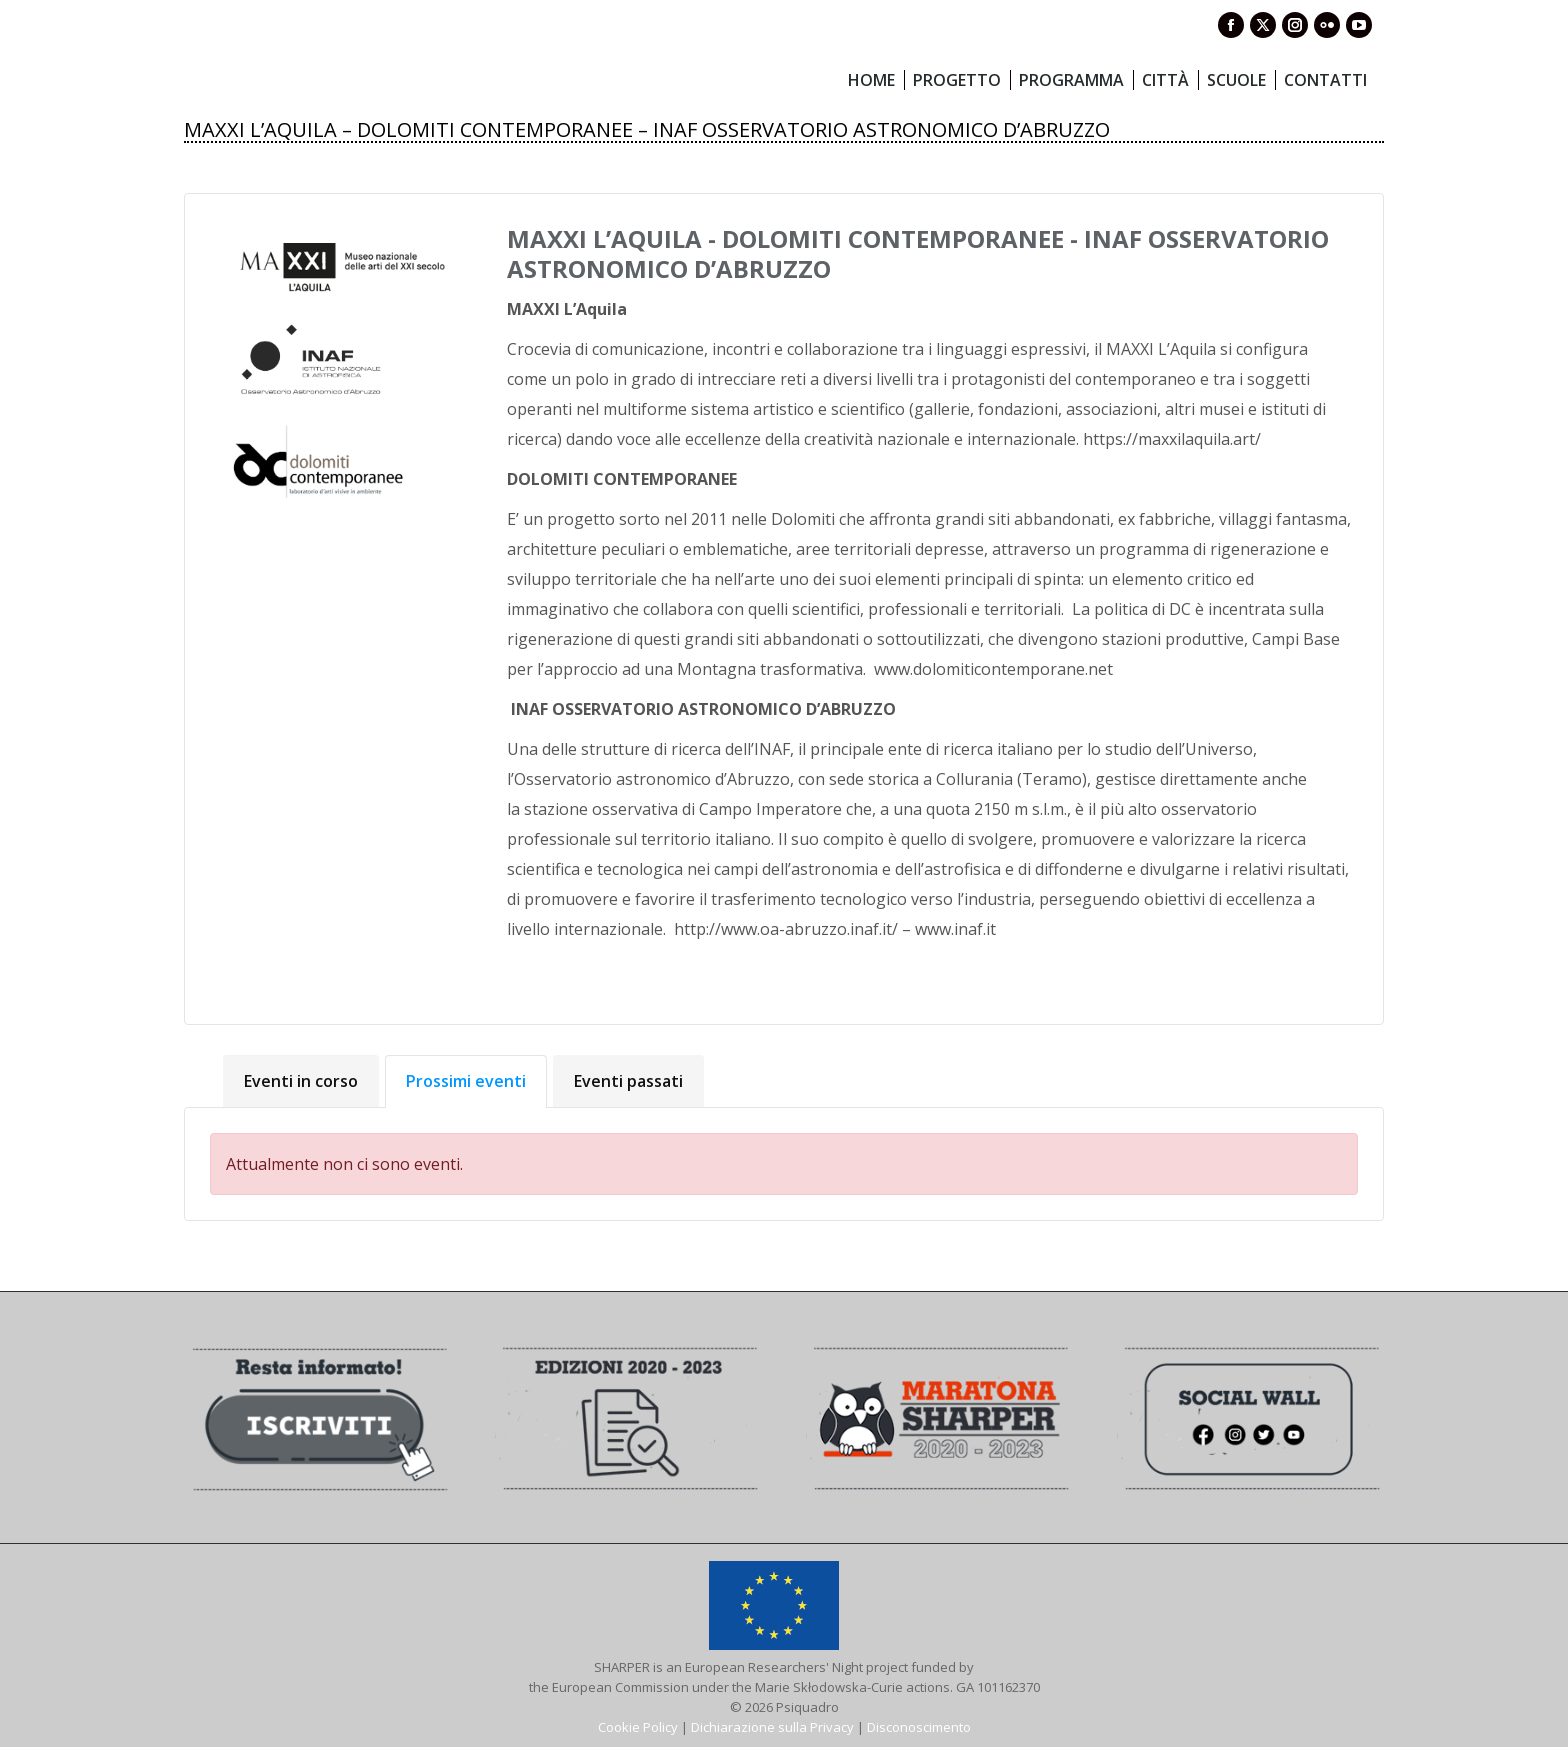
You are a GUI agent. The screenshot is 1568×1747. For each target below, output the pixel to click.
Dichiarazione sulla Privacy (772, 1727)
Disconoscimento (919, 1727)
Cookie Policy (638, 1727)
